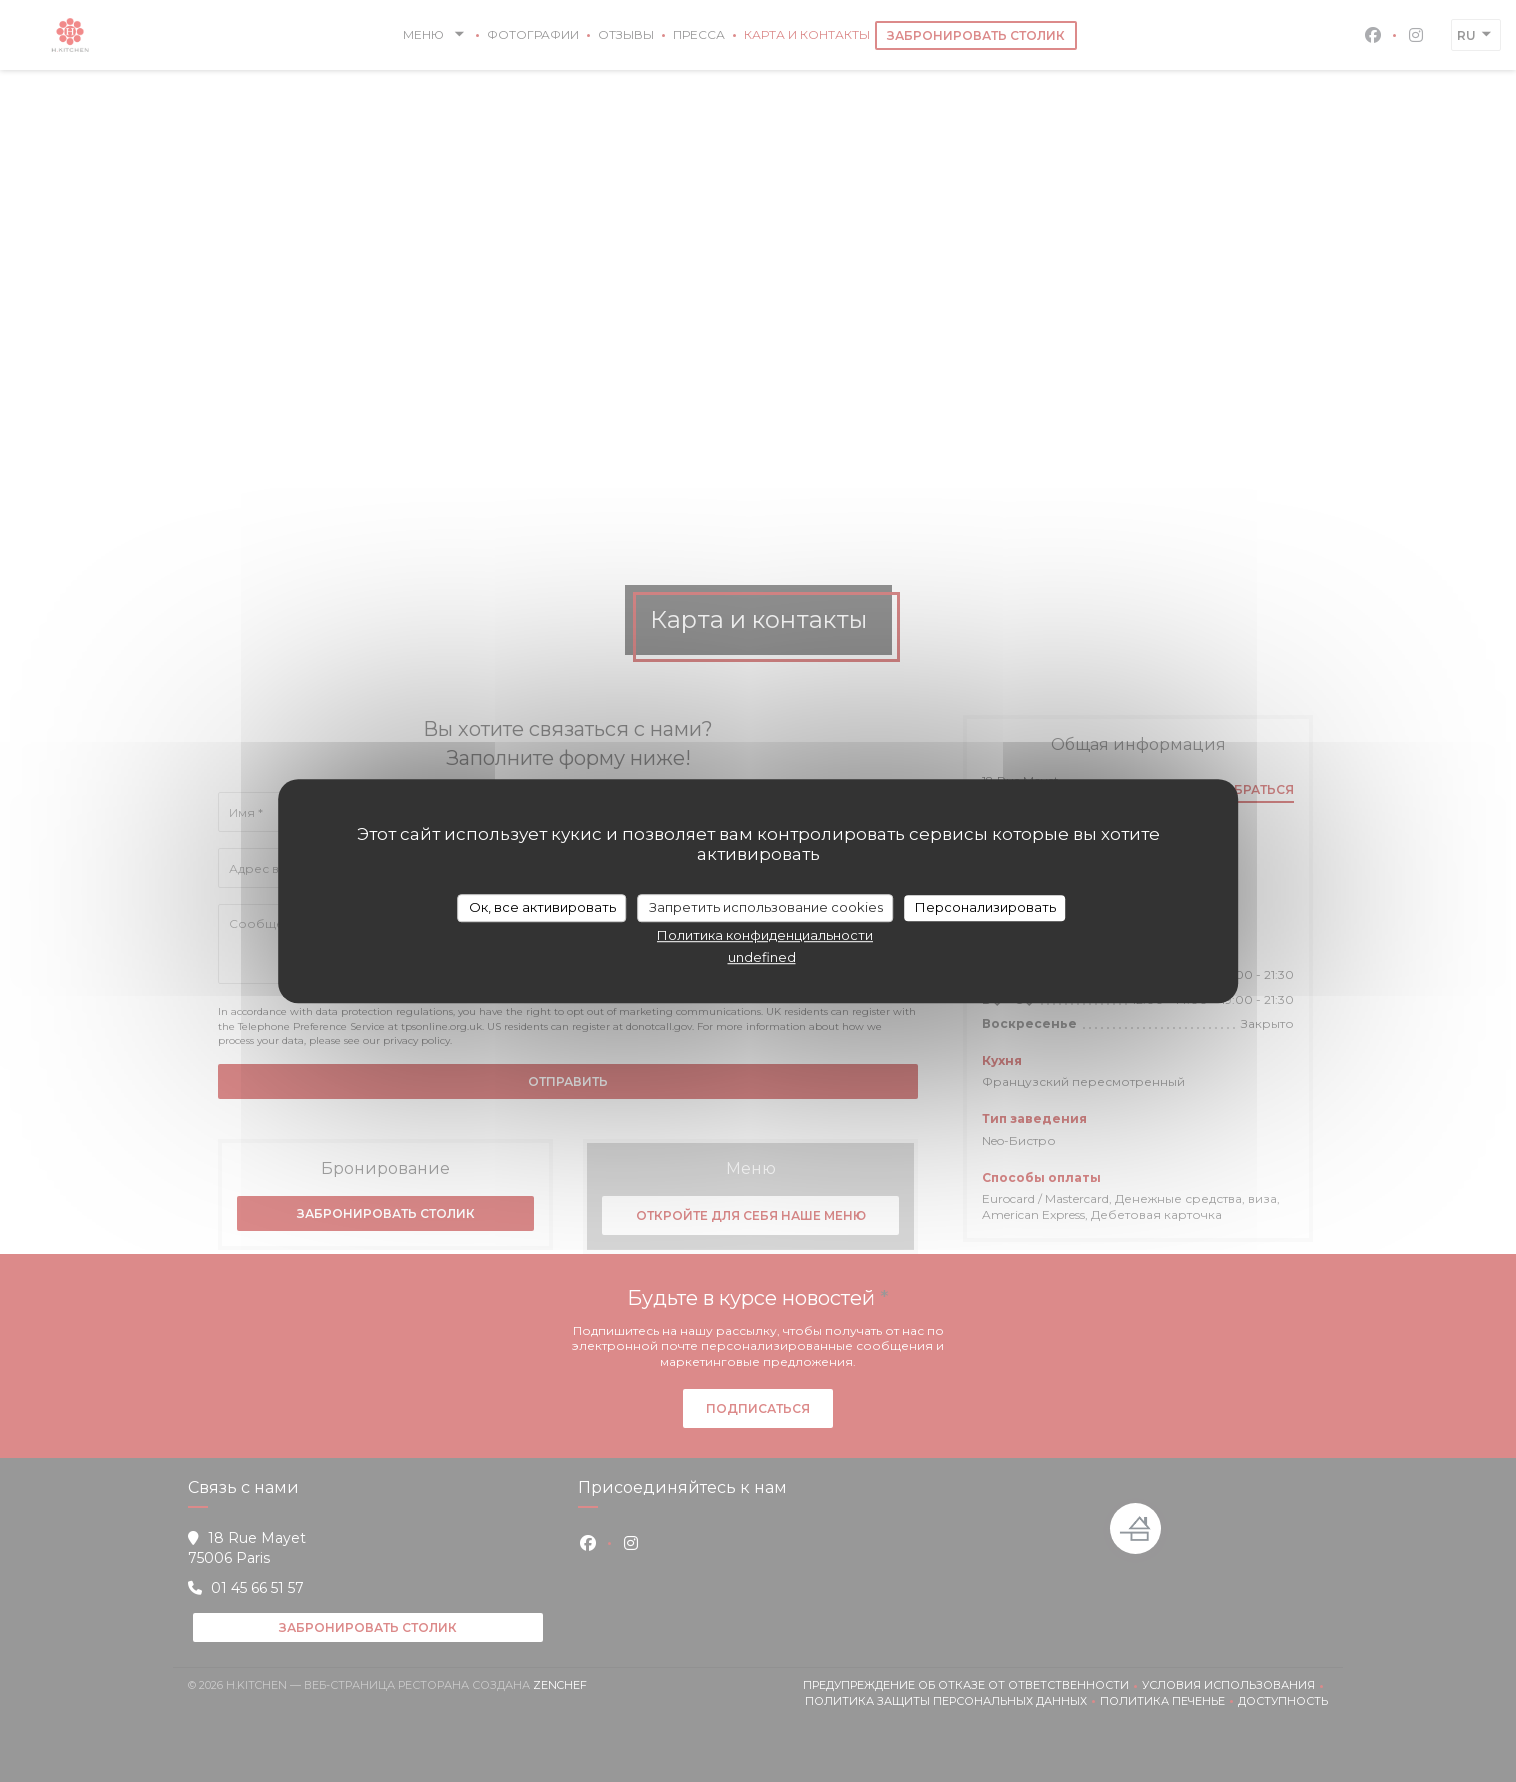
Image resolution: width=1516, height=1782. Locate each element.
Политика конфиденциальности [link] (765, 935)
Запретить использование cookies (766, 907)
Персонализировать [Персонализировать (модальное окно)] (985, 907)
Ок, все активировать (542, 907)
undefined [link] (762, 957)
